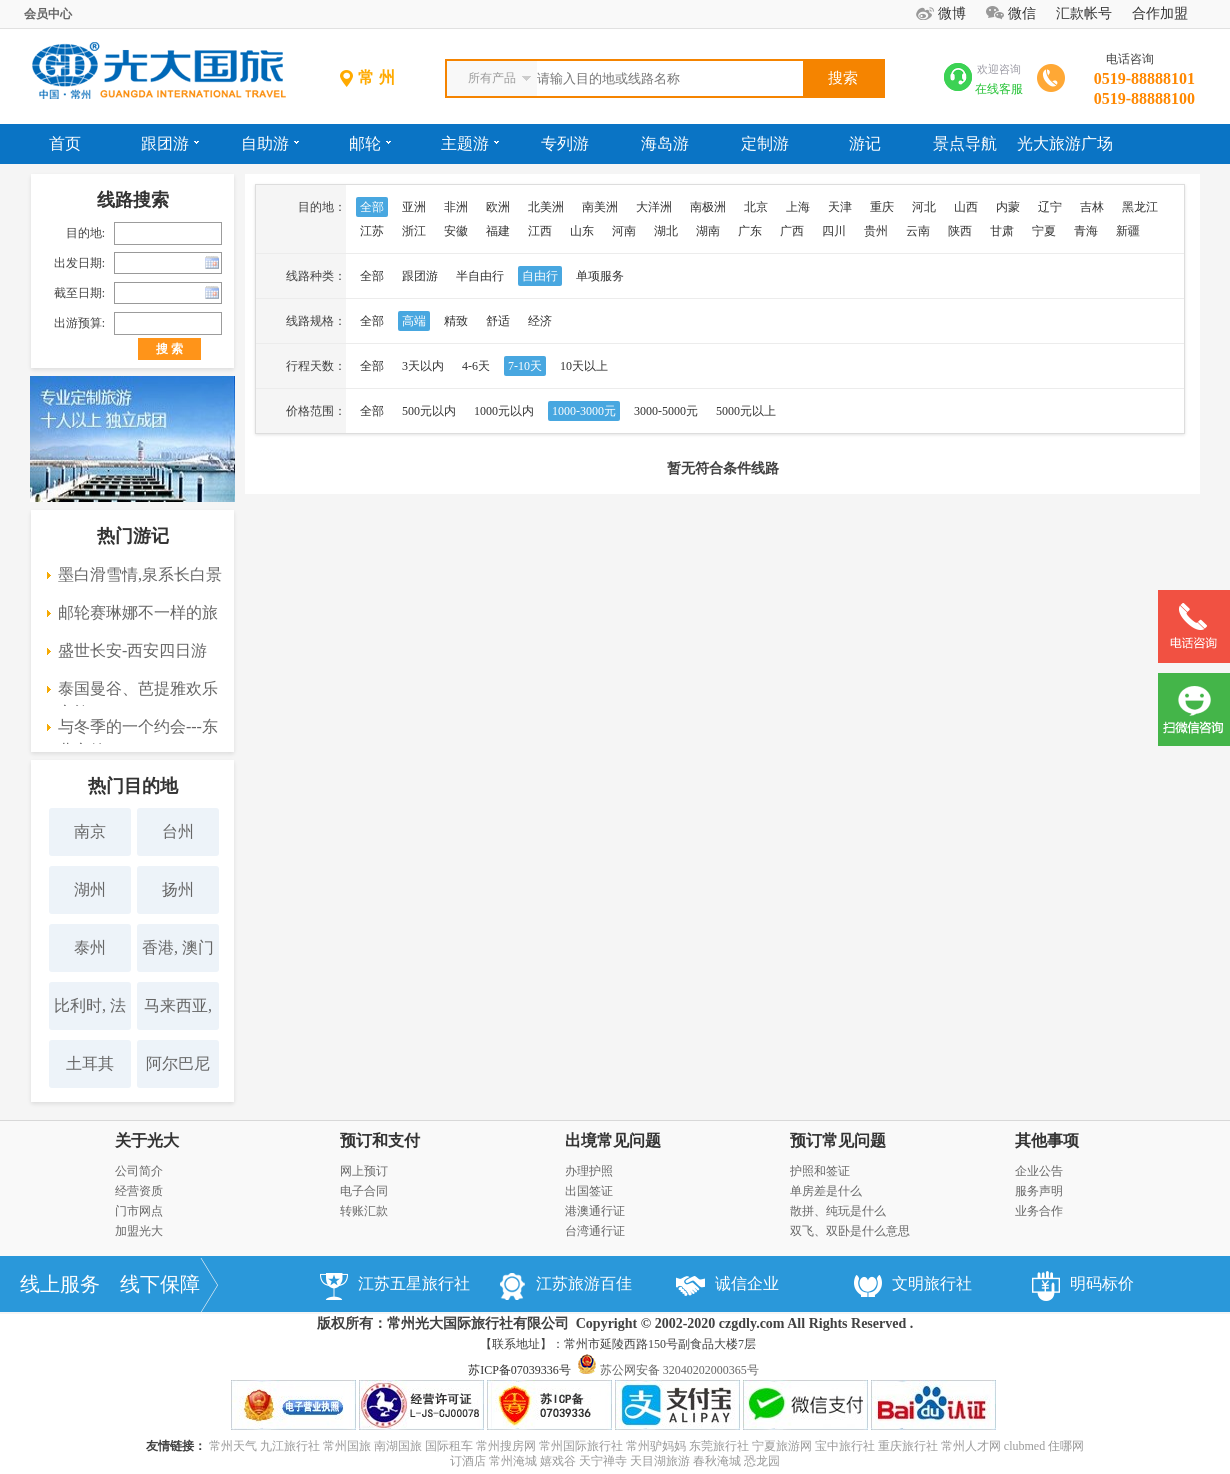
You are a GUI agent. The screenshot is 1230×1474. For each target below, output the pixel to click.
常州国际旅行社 (581, 1446)
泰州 (90, 947)
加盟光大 (139, 1231)
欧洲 (498, 207)
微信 (1022, 13)
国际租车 (449, 1446)
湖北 (666, 231)
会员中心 (48, 14)
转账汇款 (364, 1211)
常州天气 (233, 1446)
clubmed (1024, 1446)
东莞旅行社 (719, 1446)
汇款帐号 (1084, 13)
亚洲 (414, 207)
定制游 (765, 143)
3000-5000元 (666, 411)
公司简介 (139, 1171)
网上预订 (364, 1171)
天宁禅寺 (603, 1461)
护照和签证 (820, 1171)
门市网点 (139, 1211)
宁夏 (1044, 231)
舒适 (498, 321)
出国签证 (589, 1191)
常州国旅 (347, 1446)
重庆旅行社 (908, 1446)
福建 (498, 231)
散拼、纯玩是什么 (838, 1211)
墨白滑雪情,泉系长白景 (140, 574)
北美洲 (546, 207)
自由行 (540, 276)
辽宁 (1050, 207)
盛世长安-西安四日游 (132, 650)
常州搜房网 (506, 1446)
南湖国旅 (398, 1446)
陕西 (960, 231)
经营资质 (139, 1191)
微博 (952, 13)
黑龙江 (1140, 207)
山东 (582, 231)
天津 (840, 207)
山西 (966, 207)
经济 (540, 321)
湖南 (708, 231)
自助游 (270, 143)
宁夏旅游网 (782, 1446)
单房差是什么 (826, 1191)
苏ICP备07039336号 (519, 1370)
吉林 (1092, 207)
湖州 (90, 889)
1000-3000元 (584, 411)
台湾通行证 (595, 1231)
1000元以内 (504, 411)
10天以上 (584, 366)
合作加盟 (1160, 13)
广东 (750, 231)
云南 (918, 231)
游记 (865, 143)
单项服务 (600, 276)
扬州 (178, 889)
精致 (456, 321)
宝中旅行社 (845, 1446)
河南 (624, 231)
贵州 (876, 231)
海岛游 (665, 143)
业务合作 (1039, 1211)
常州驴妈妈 (656, 1446)
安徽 (456, 231)
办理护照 (589, 1171)
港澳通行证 (595, 1211)
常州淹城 (513, 1461)
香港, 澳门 (178, 947)
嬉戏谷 (558, 1461)
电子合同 (364, 1191)
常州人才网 (971, 1446)
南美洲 (600, 207)
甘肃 (1002, 231)
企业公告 (1039, 1171)
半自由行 (480, 276)
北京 (756, 207)
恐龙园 (762, 1461)
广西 (792, 231)
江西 (540, 231)
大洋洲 (654, 207)
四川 (834, 231)
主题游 (470, 143)
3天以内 (423, 366)
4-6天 (476, 366)
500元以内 (429, 411)
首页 (65, 143)
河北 (924, 207)
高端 (414, 321)
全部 (372, 207)
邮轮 (370, 143)
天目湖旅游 (660, 1461)
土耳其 (90, 1063)
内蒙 (1008, 207)
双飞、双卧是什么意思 (850, 1231)
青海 (1086, 231)
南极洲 (708, 207)
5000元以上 (746, 411)
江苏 (372, 231)
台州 (178, 831)
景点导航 (965, 143)
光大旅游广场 (1065, 143)
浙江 (414, 231)
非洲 (456, 207)
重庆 (882, 207)
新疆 (1128, 231)
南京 (90, 831)
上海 (798, 207)
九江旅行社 (290, 1446)
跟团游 (170, 143)
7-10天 (525, 366)
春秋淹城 (717, 1461)
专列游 (565, 143)
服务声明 (1039, 1191)
